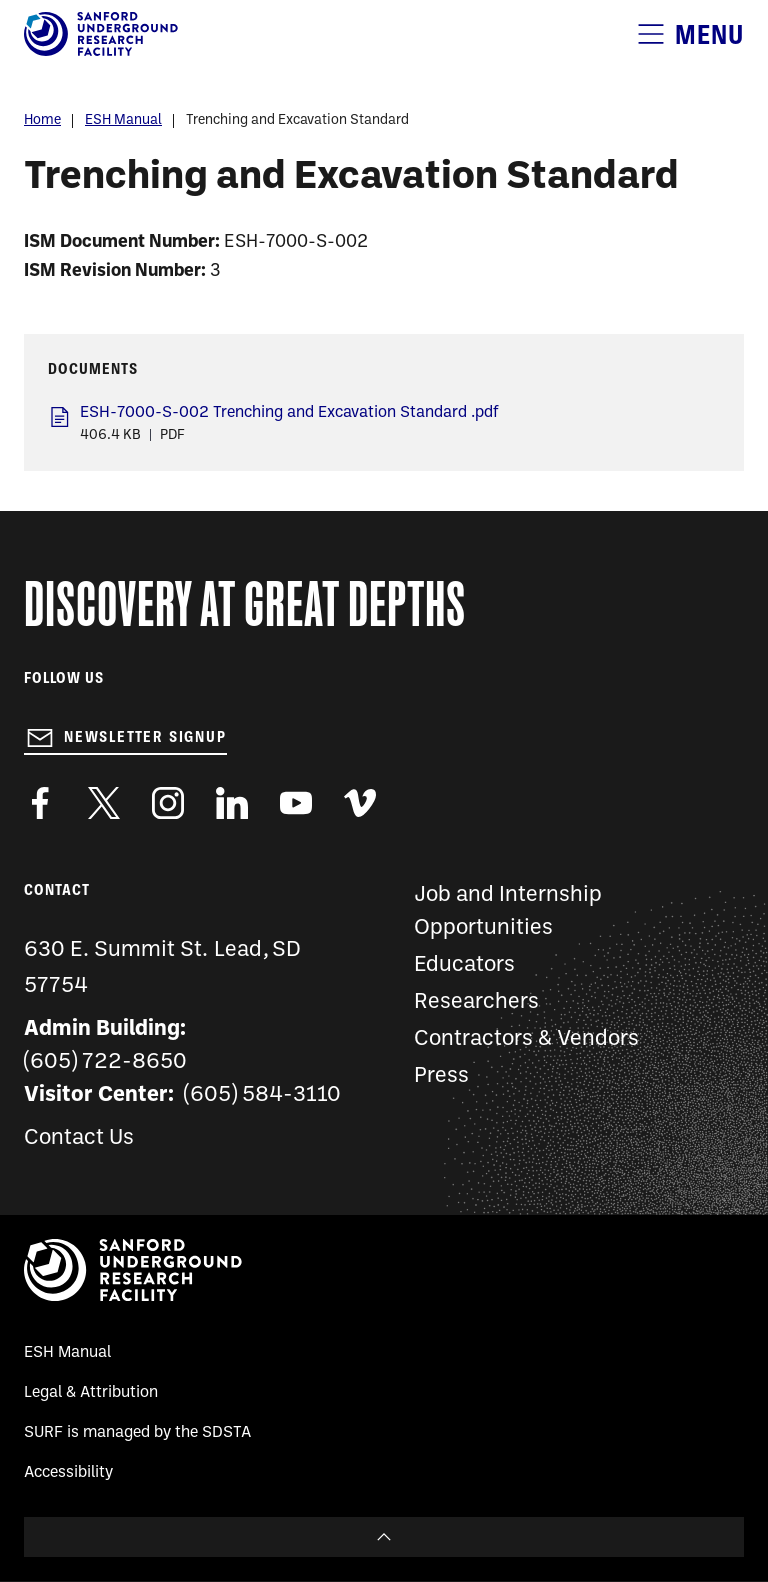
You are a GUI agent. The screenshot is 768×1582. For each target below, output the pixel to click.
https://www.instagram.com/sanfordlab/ (168, 803)
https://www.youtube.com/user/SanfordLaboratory (296, 803)
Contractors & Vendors (526, 1039)
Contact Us (79, 1138)
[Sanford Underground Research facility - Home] (101, 52)
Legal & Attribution (91, 1393)
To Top (384, 1537)
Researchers (476, 1002)
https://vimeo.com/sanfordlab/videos (360, 803)
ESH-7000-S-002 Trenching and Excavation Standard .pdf (289, 413)
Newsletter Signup (145, 737)
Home (42, 120)
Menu (709, 34)
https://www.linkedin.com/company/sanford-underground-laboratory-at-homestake (232, 803)
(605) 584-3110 (262, 1095)
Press (441, 1076)
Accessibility (68, 1473)
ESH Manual (123, 120)
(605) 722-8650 (105, 1062)
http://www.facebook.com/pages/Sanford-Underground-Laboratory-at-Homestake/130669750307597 (40, 803)
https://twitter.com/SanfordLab (104, 803)
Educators (464, 965)
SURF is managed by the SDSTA (137, 1433)
